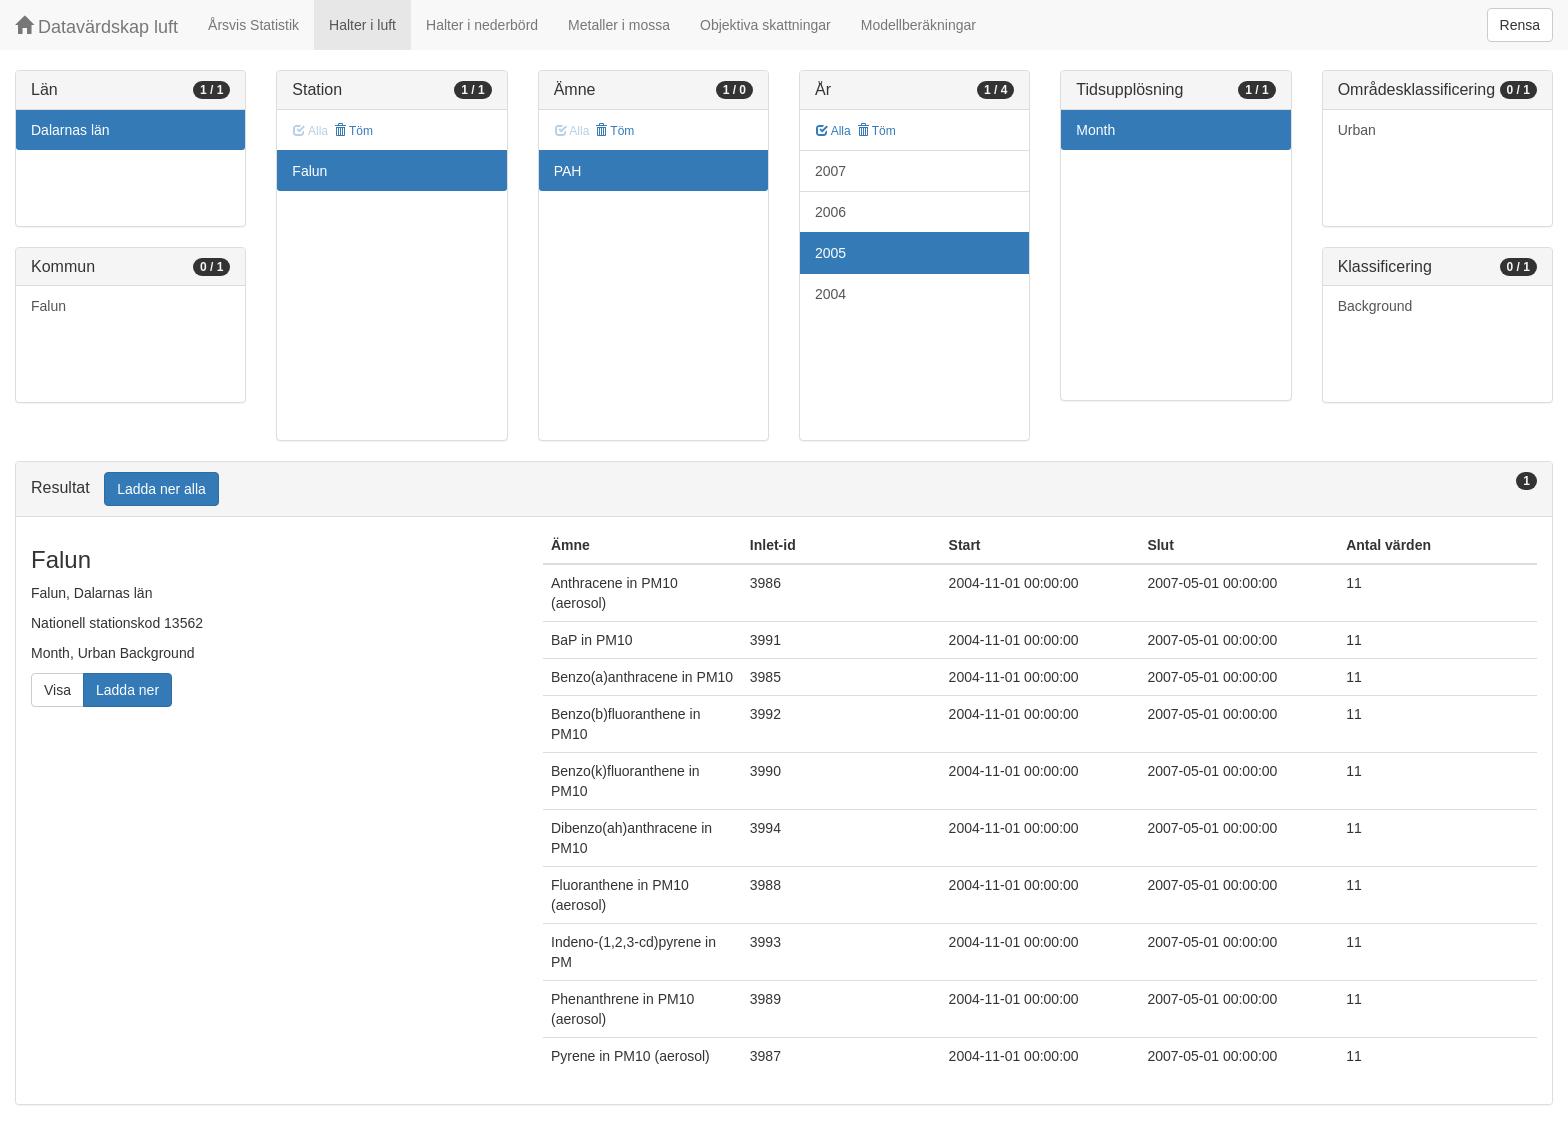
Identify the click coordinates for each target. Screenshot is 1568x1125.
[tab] (784, 489)
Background (1375, 306)
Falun (48, 306)
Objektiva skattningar (765, 25)
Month (1095, 130)
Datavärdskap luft (96, 26)
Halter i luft (362, 25)
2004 (830, 294)
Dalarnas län (70, 130)
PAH (568, 171)
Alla (833, 131)
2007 (830, 171)
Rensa (1520, 25)
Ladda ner (127, 690)
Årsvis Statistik (253, 25)
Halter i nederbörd (482, 25)
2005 (830, 253)
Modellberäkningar (918, 25)
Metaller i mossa (619, 25)
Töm (353, 131)
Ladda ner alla (161, 489)
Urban (1357, 130)
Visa (57, 690)
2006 (830, 212)
